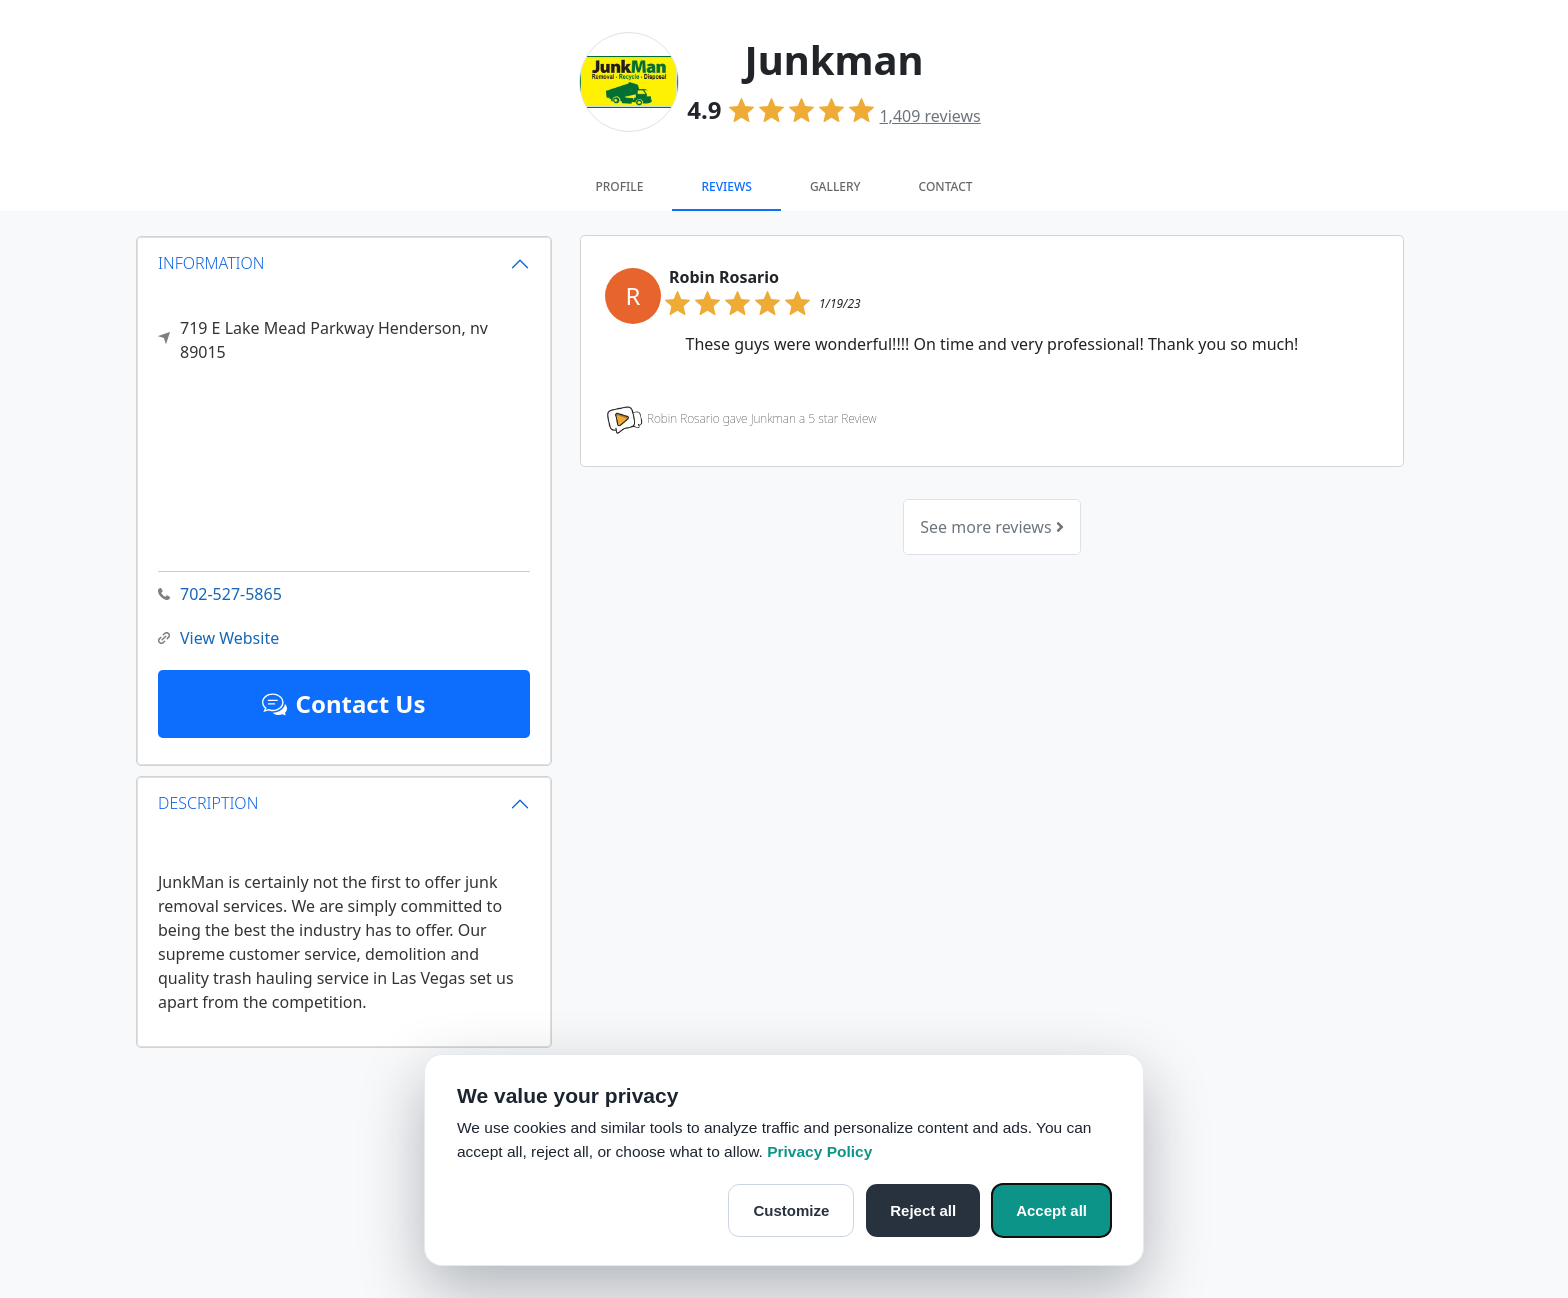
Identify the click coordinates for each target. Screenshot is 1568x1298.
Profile (619, 186)
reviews (929, 116)
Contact (946, 186)
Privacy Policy (819, 1151)
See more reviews (991, 527)
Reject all (923, 1210)
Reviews (726, 186)
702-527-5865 (220, 594)
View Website (218, 638)
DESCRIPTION (208, 803)
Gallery (835, 186)
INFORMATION (211, 263)
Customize (791, 1210)
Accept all (1051, 1210)
